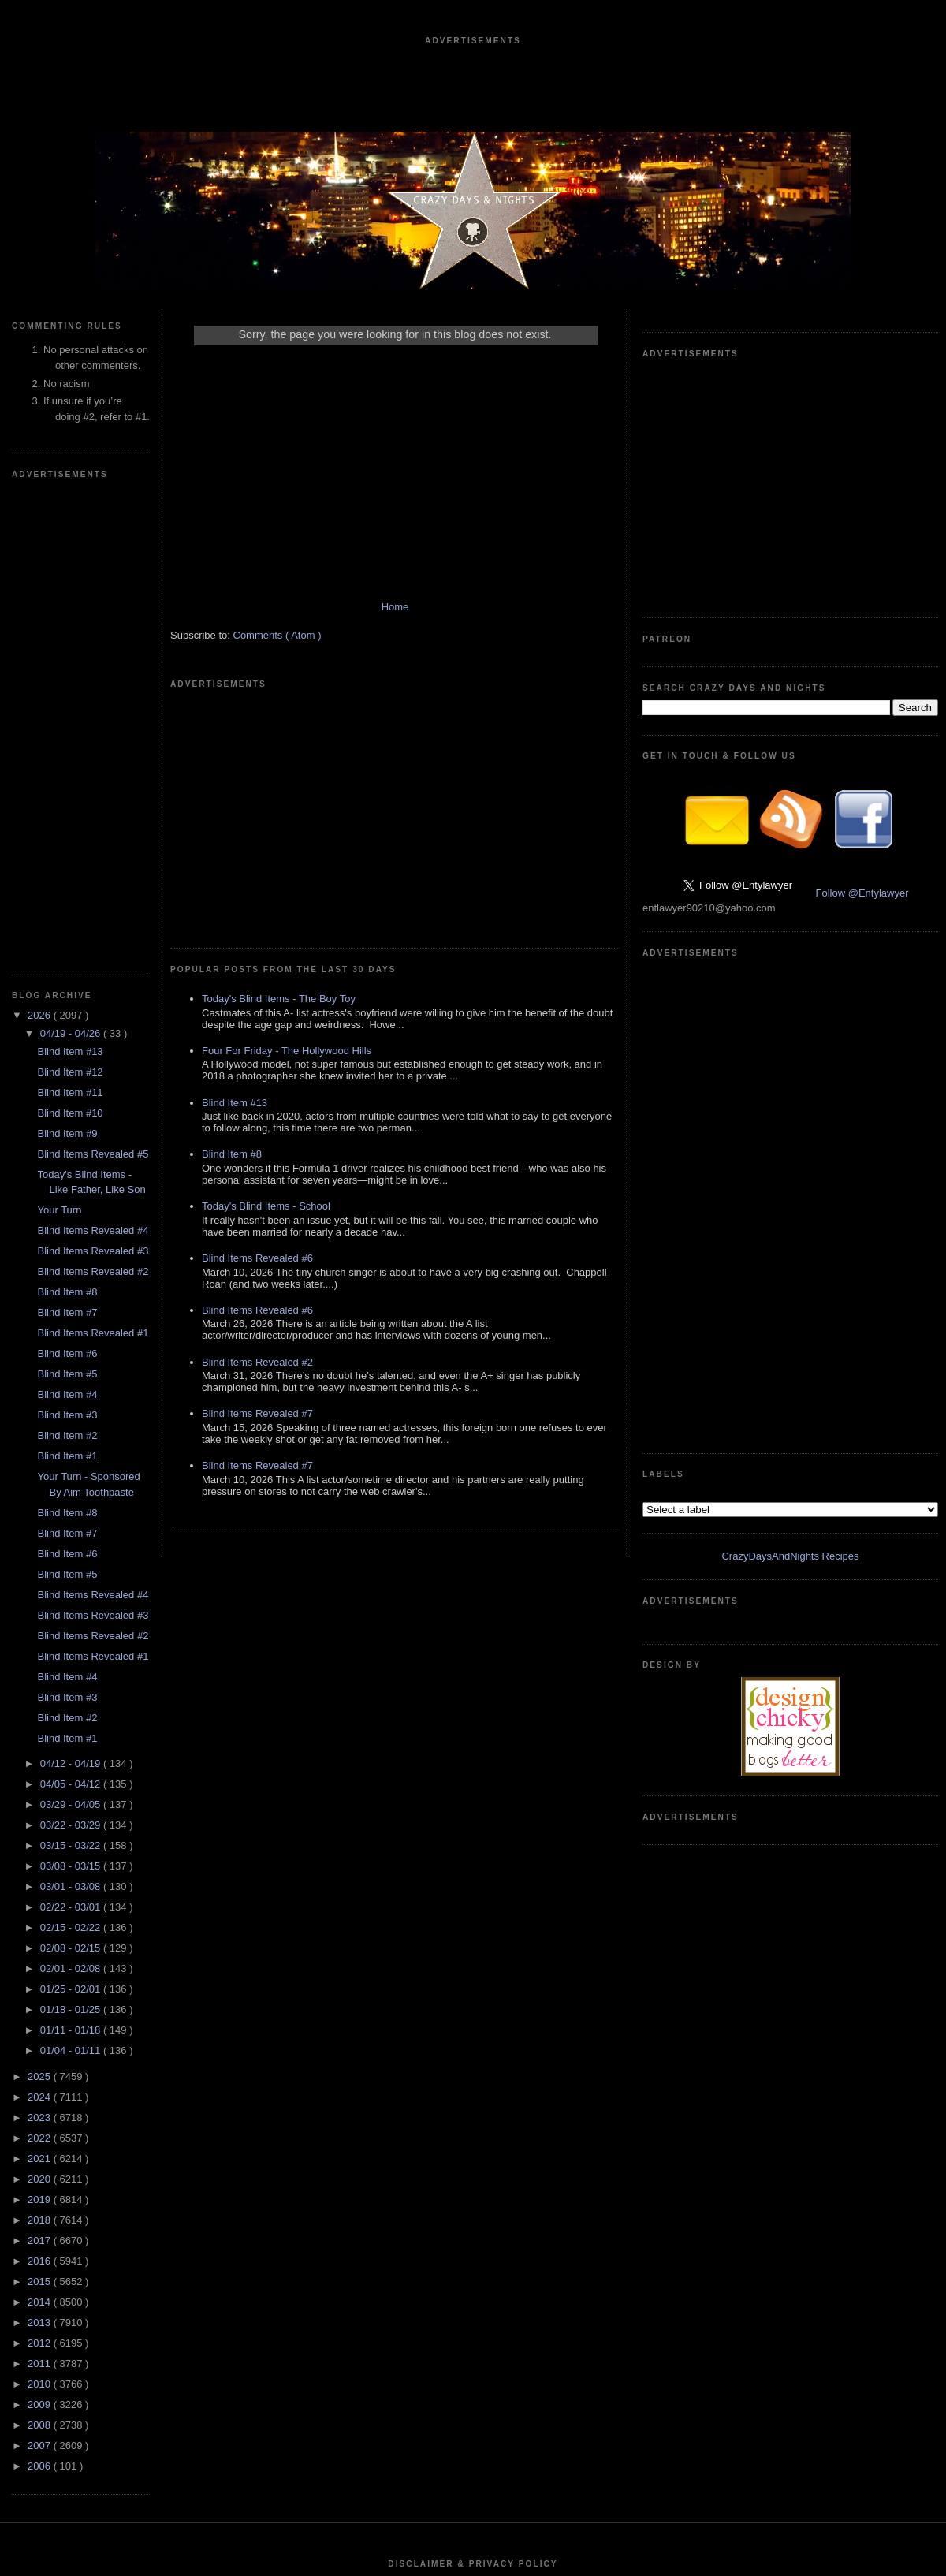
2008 (41, 1952)
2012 (41, 1870)
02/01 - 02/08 (71, 1495)
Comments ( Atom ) (277, 651)
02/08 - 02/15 (71, 1475)
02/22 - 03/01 (71, 1434)
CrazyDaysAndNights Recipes (789, 846)
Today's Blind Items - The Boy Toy (279, 778)
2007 (41, 1972)
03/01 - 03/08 (71, 1413)
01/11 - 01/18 (71, 1557)
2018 (41, 1747)
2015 (41, 1808)
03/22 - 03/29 (71, 1352)
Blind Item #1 (67, 983)
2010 (41, 1911)
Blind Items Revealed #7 (257, 1193)
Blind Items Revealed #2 (92, 798)
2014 (41, 1829)
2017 (41, 1767)
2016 (41, 1788)
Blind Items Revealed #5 (92, 681)
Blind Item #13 (69, 578)
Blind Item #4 (67, 921)
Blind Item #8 (67, 819)
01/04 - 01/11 (71, 1577)
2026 (41, 542)
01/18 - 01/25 (71, 1536)
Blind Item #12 (69, 599)
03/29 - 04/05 (71, 1331)
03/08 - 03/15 (71, 1393)
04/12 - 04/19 (71, 1290)
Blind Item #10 (69, 640)
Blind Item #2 (67, 962)
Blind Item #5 (67, 901)
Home (395, 622)
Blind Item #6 (67, 880)
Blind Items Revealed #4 (92, 757)
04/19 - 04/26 (71, 560)
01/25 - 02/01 (71, 1516)
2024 (41, 1624)
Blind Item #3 (67, 942)
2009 (41, 1931)
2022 (41, 1665)
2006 (41, 1993)
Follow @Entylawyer (862, 656)
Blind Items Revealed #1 (92, 860)
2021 (41, 1685)
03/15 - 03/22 (71, 1372)
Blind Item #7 (67, 839)
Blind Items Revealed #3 (92, 778)
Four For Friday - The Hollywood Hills (286, 830)
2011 (41, 1890)
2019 (41, 1726)
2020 (41, 1706)
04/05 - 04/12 (71, 1311)
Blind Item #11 (69, 619)
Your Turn (59, 737)
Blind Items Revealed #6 (257, 1037)
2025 (41, 1603)
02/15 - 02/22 (71, 1454)
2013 (41, 1849)
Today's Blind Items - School (266, 985)
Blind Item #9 (67, 660)
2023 (41, 1644)
